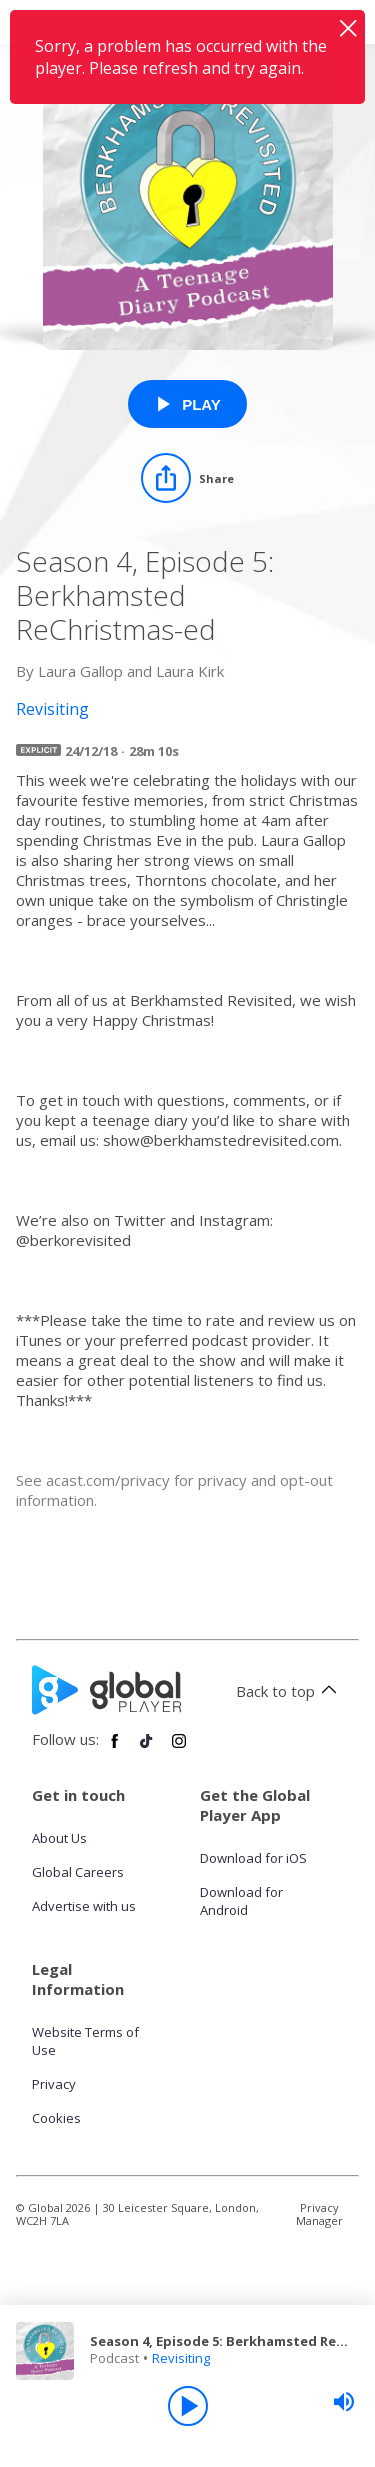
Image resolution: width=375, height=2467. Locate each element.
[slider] (344, 2402)
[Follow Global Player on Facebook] (115, 1749)
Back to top (289, 1691)
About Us (59, 1838)
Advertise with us (84, 1906)
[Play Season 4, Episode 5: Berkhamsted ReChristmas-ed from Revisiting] (187, 404)
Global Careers (78, 1872)
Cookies (56, 2118)
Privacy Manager (319, 2214)
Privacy (54, 2084)
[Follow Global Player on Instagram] (179, 1749)
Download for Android (241, 1901)
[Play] (188, 2406)
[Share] (187, 478)
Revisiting (181, 2358)
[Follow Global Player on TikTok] (147, 1749)
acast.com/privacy (108, 1480)
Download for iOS (253, 1858)
